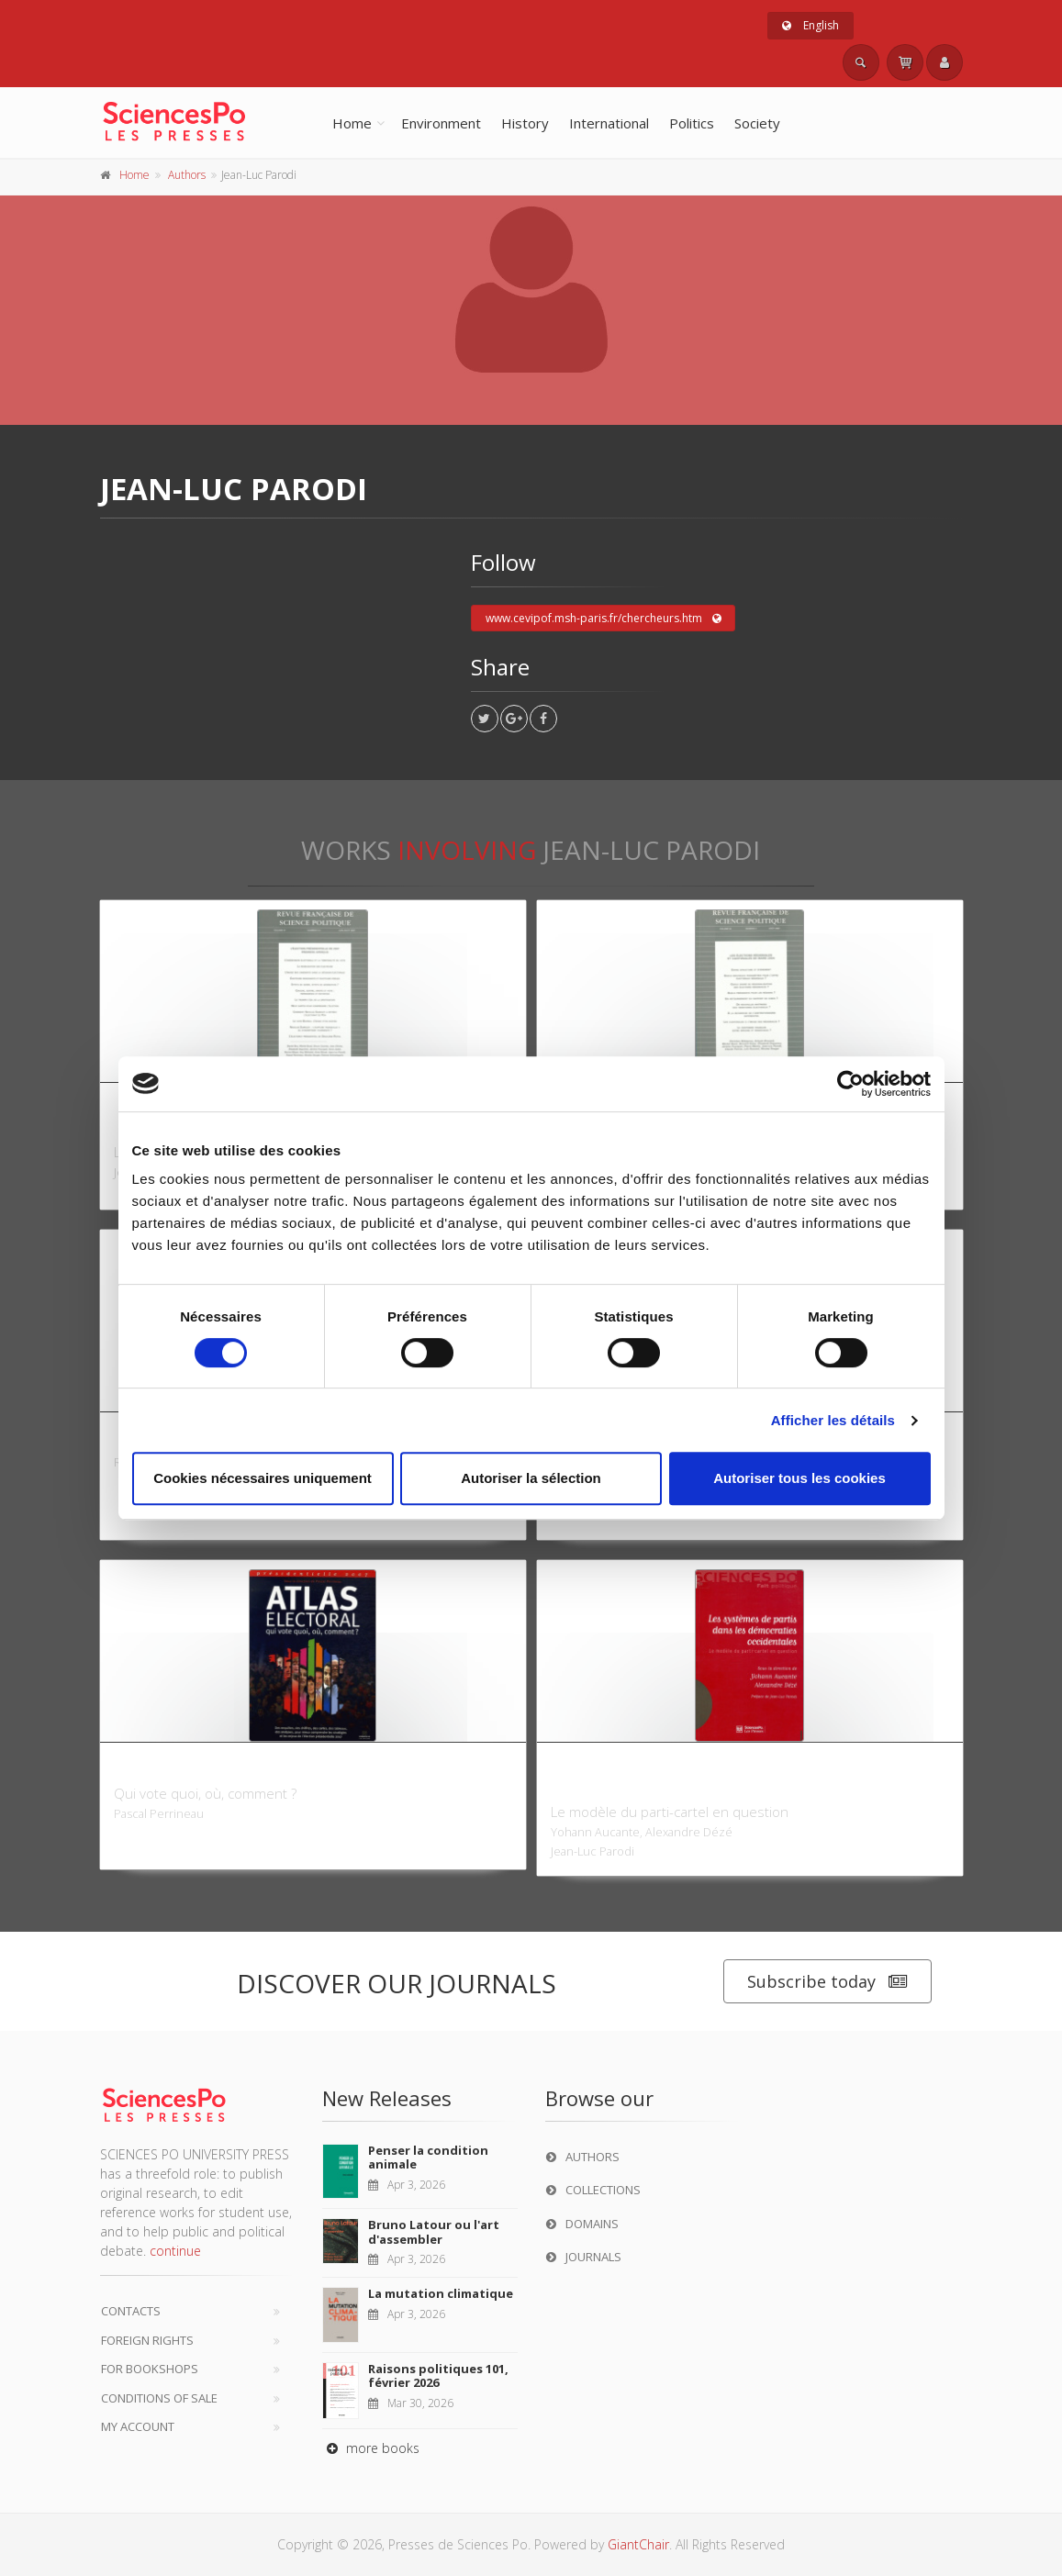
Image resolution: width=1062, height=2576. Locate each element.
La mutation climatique (440, 2293)
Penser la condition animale (428, 2157)
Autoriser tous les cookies (799, 1478)
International (609, 123)
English (810, 25)
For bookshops (149, 2368)
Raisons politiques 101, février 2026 (438, 2376)
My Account (137, 2426)
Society (757, 123)
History (525, 123)
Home (352, 123)
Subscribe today (827, 1981)
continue (175, 2250)
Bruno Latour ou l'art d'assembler (433, 2231)
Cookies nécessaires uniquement (262, 1478)
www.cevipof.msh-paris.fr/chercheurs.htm (603, 618)
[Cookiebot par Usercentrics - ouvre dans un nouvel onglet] (850, 1084)
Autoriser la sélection (531, 1478)
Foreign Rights (147, 2340)
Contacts (131, 2311)
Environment (441, 123)
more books (370, 2448)
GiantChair (638, 2544)
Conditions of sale (159, 2398)
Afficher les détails (833, 1420)
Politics (691, 123)
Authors (187, 175)
